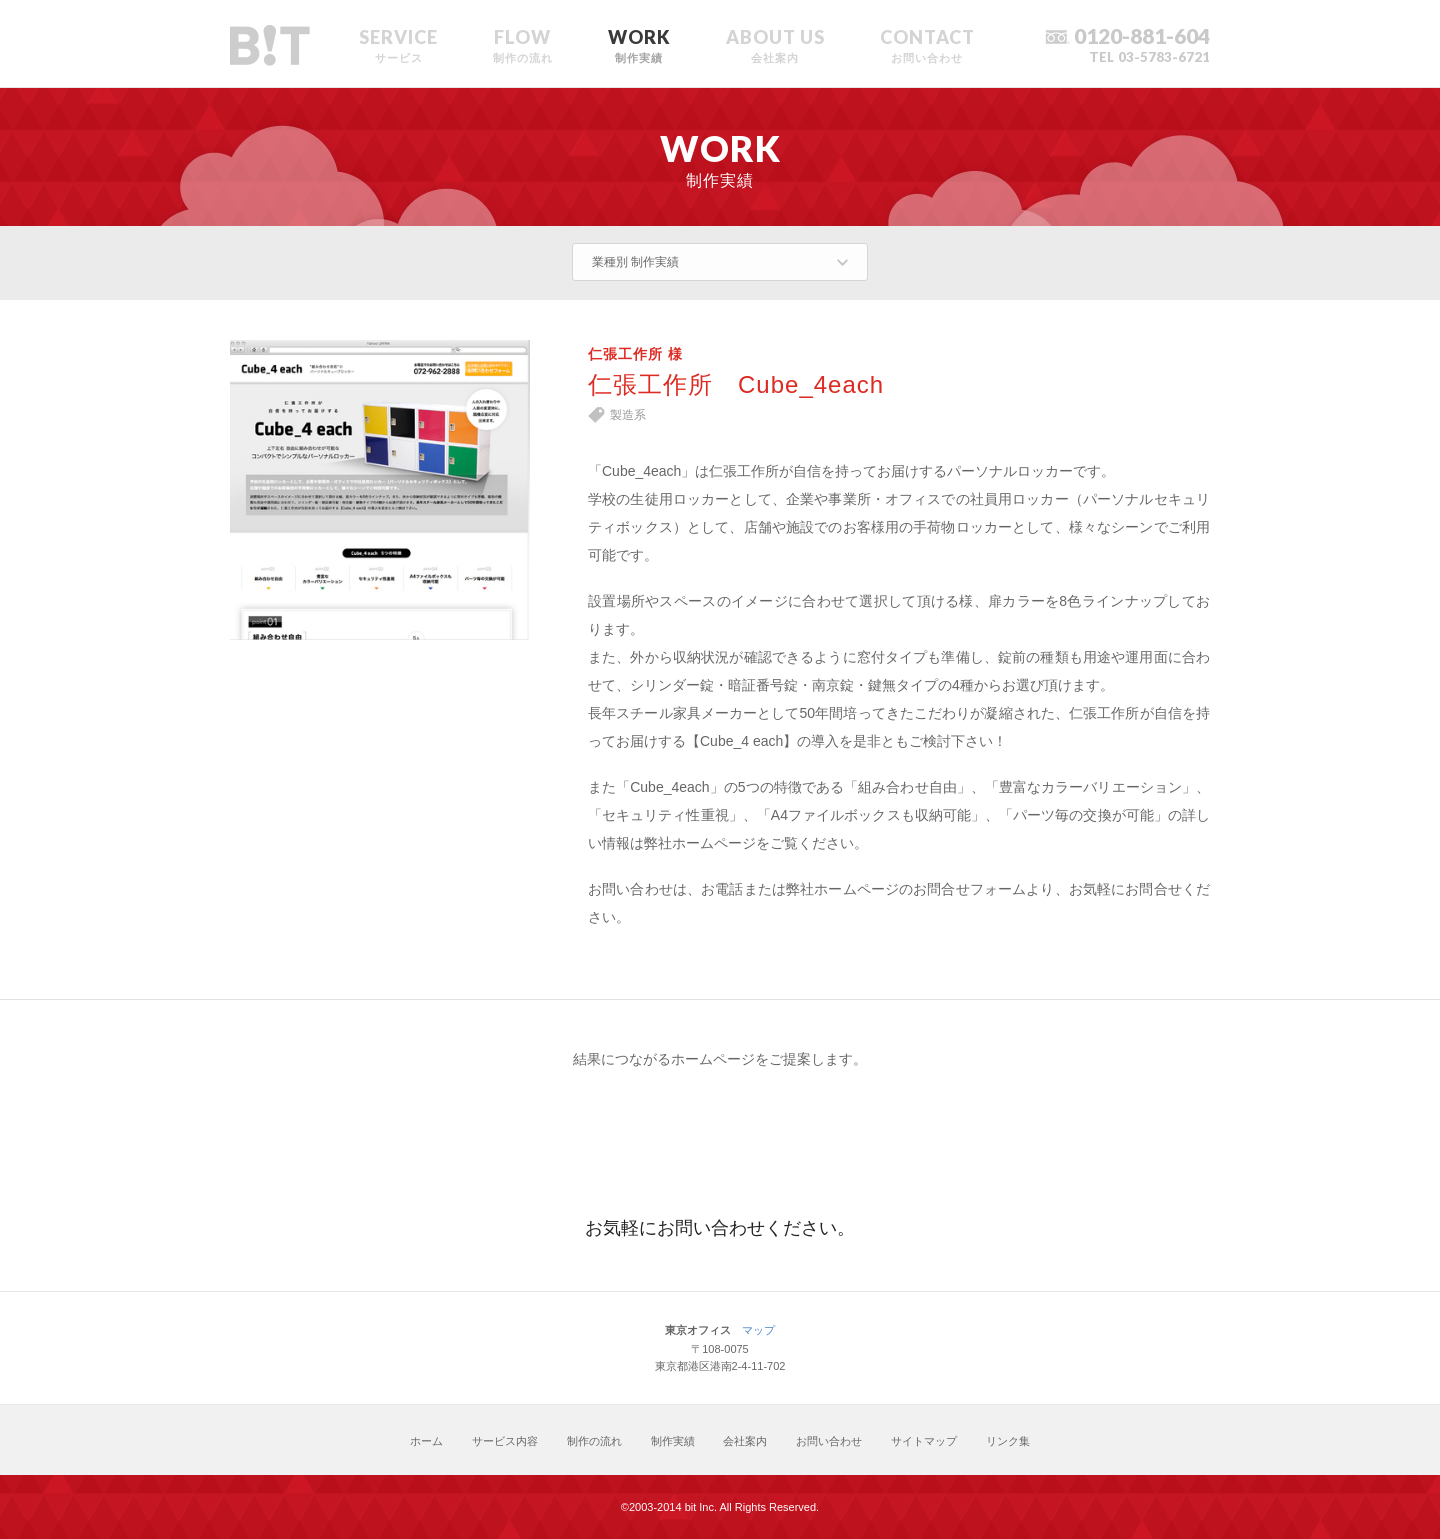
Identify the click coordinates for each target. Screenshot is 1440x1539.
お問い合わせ (829, 1441)
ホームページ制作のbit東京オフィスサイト (270, 46)
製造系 (628, 415)
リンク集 (1008, 1441)
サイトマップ (924, 1441)
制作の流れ (594, 1441)
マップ (758, 1330)
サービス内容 (505, 1441)
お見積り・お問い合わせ (720, 1138)
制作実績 (673, 1441)
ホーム (426, 1441)
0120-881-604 (1142, 35)
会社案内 (745, 1441)
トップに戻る (1176, 1440)
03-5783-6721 (1164, 57)
